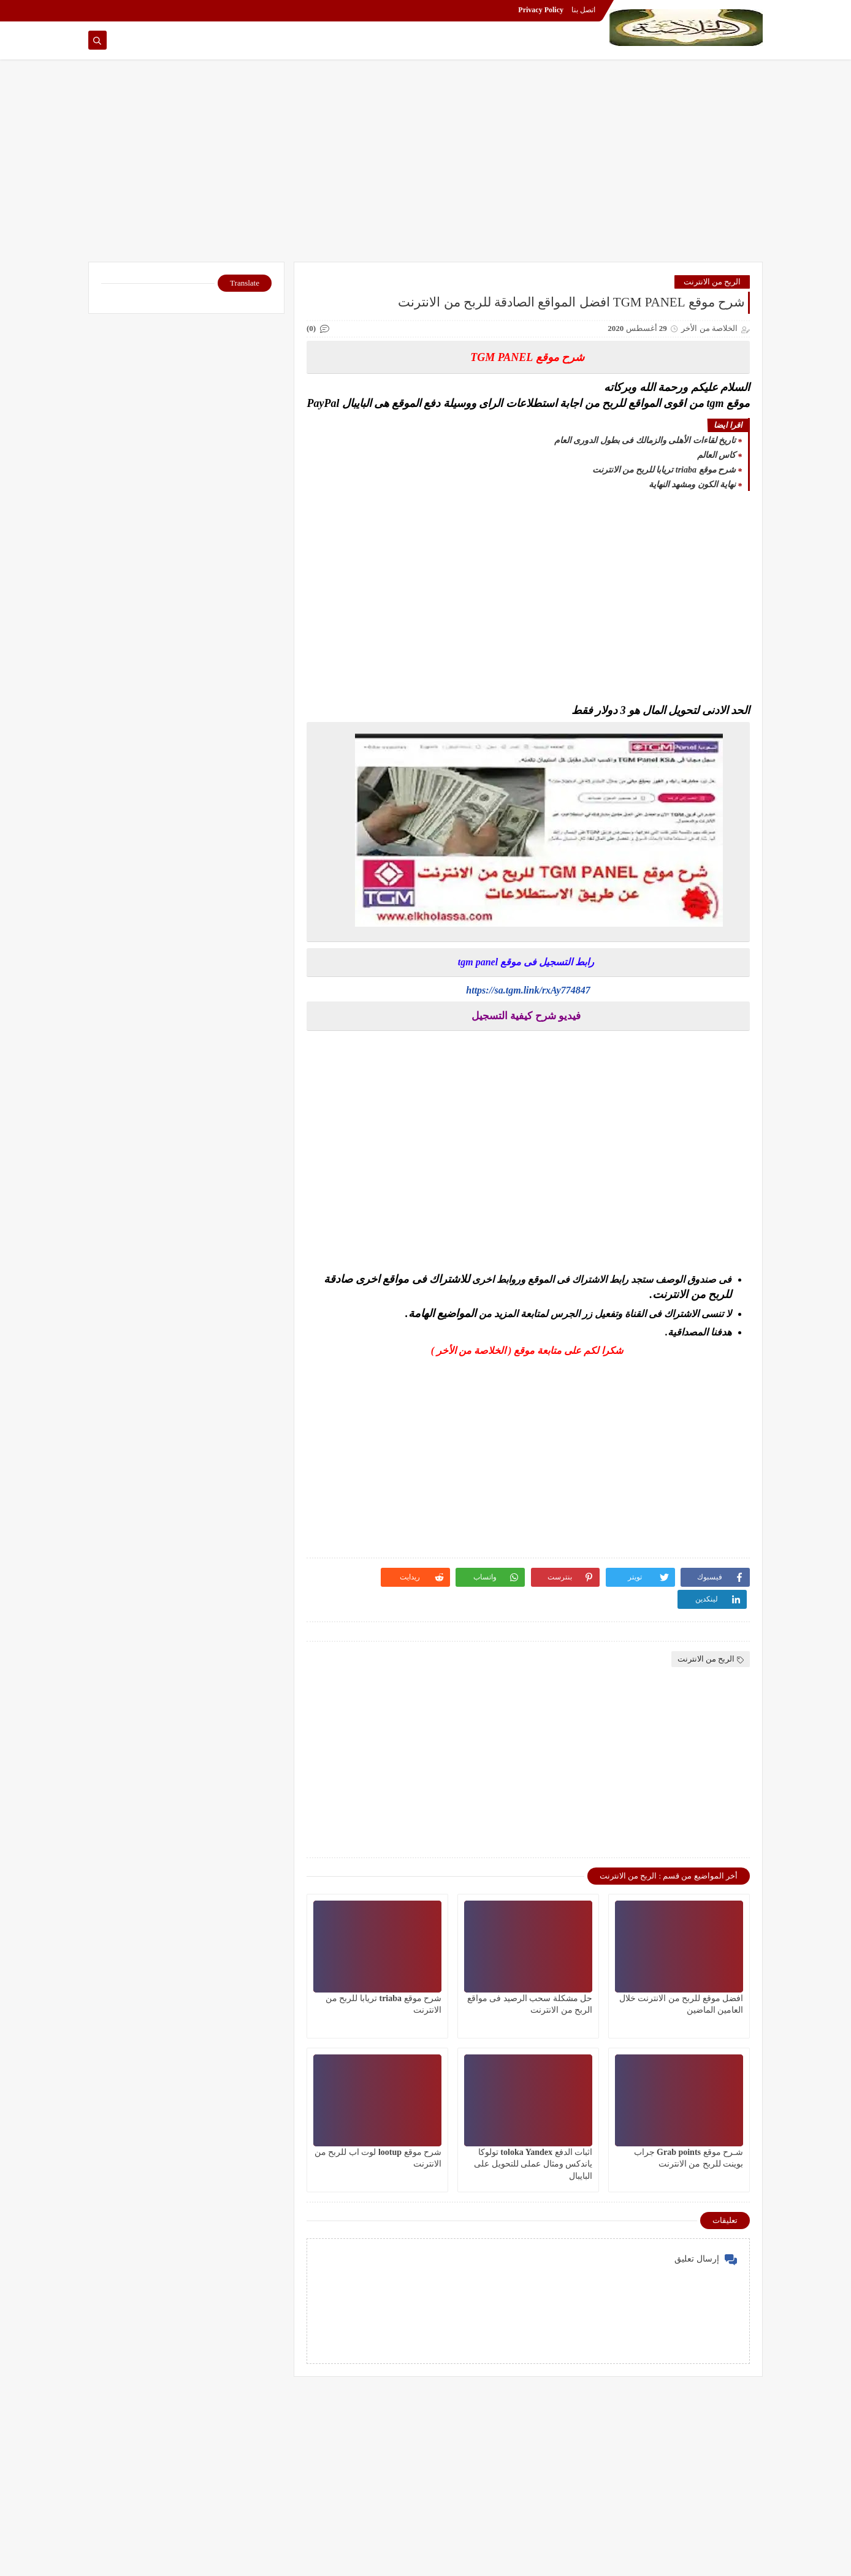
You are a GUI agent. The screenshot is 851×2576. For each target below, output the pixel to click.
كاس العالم (716, 455)
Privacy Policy (540, 10)
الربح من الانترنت (712, 281)
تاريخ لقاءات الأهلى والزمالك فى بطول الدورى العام (645, 440)
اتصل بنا (583, 10)
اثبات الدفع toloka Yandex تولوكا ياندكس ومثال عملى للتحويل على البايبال (533, 2164)
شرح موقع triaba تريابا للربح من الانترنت (664, 469)
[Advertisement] (425, 167)
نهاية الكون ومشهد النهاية (692, 484)
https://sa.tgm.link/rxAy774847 (528, 990)
